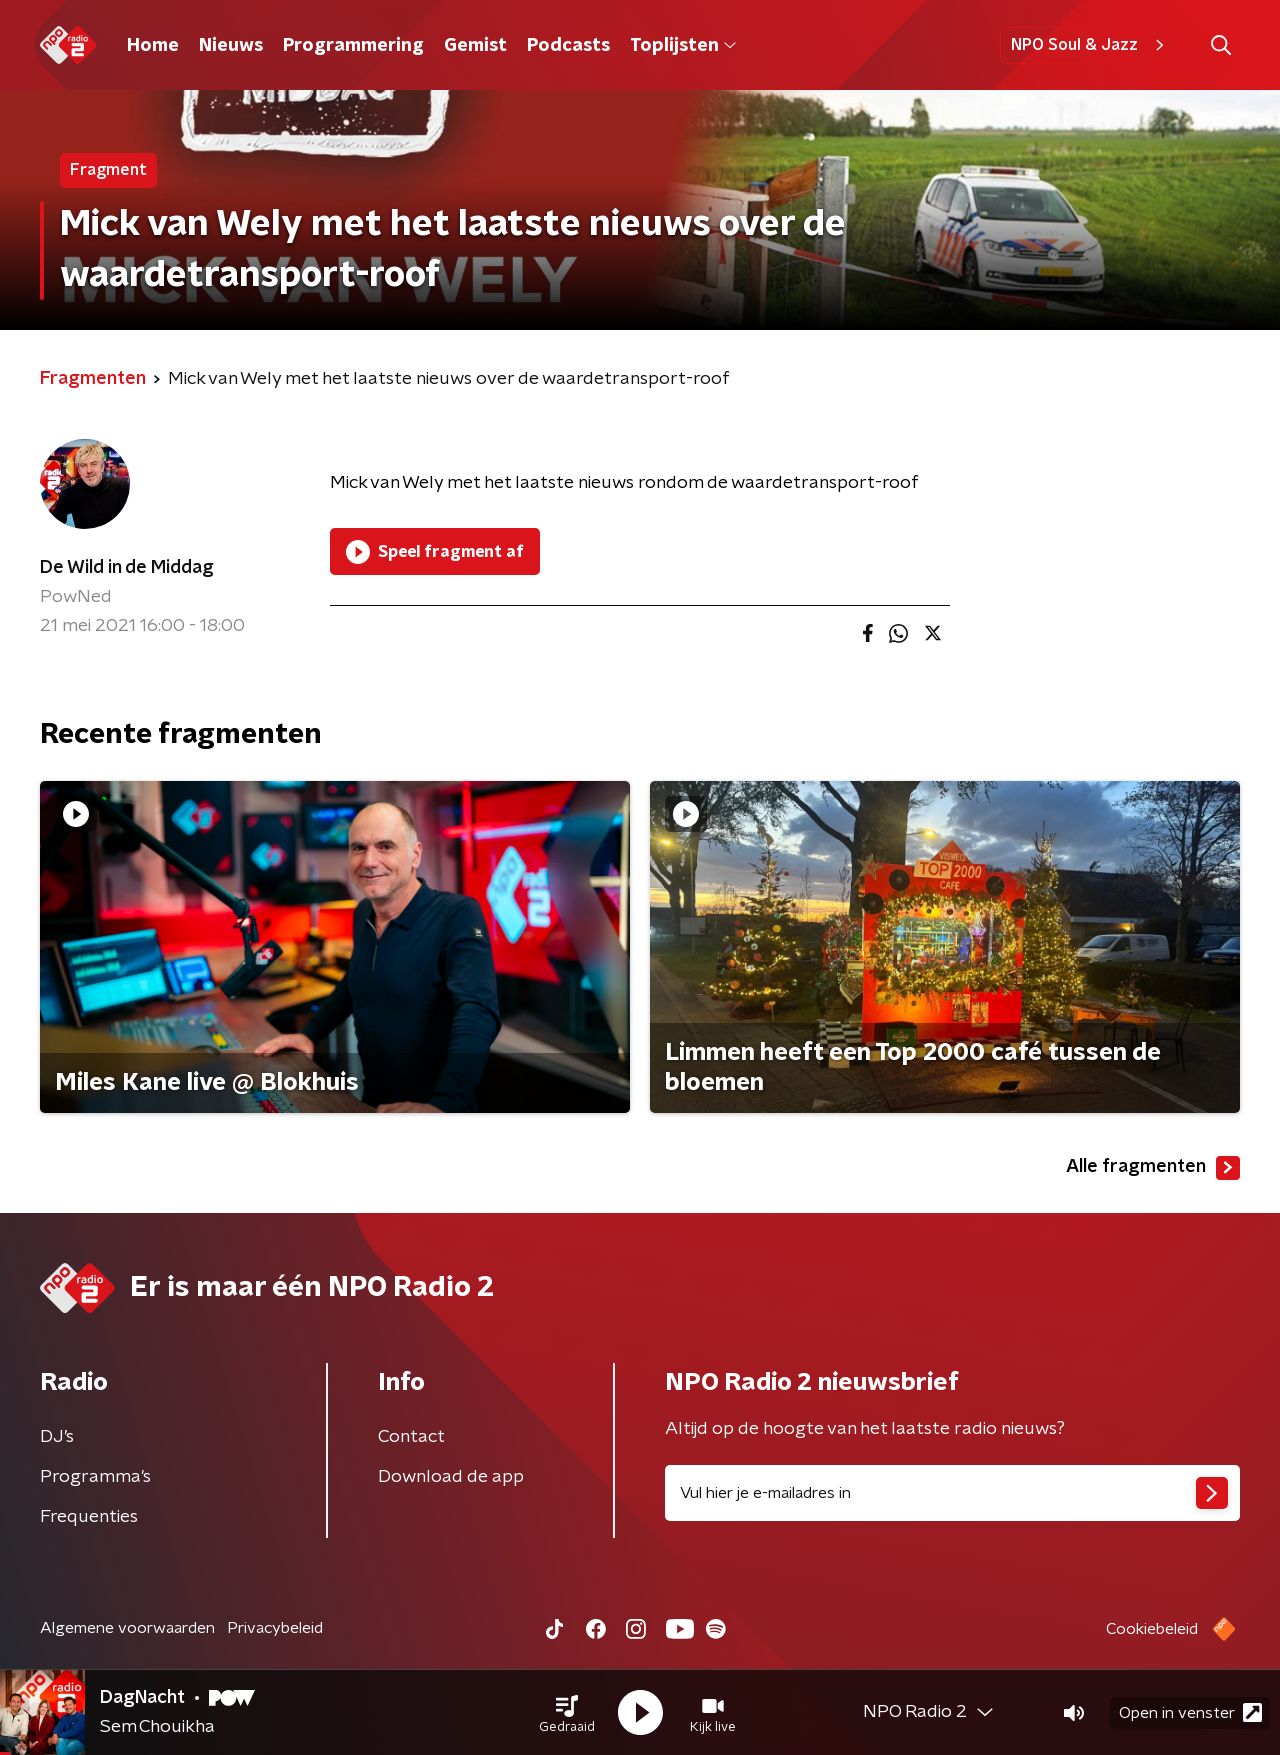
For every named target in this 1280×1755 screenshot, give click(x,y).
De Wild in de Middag (127, 568)
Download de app (451, 1477)
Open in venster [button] (1190, 1712)
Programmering (353, 46)
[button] (567, 1713)
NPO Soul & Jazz (1090, 45)
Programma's (95, 1477)
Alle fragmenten (1153, 1168)
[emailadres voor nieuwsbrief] (952, 1493)
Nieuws (231, 46)
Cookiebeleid (1152, 1629)
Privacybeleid (275, 1628)
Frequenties (89, 1517)
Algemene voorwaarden (127, 1628)
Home (153, 46)
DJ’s (57, 1437)
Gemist (475, 46)
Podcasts (568, 46)
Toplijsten (683, 46)
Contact (411, 1437)
